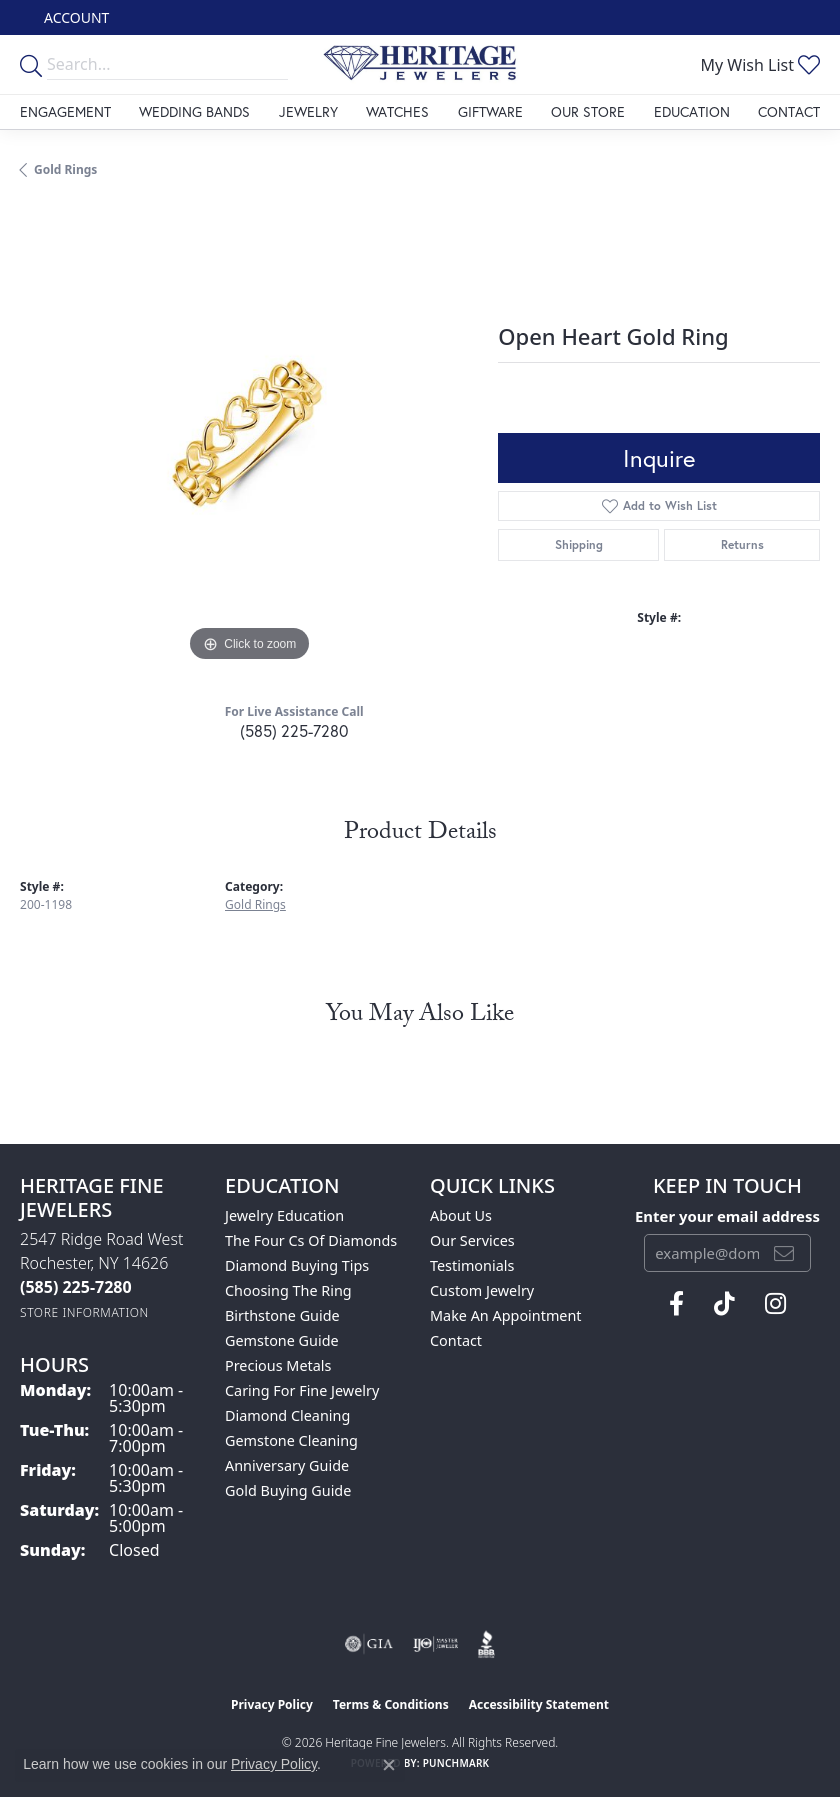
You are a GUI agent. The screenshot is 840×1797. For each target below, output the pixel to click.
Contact (789, 111)
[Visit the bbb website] (486, 1644)
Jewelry (308, 111)
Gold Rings (65, 169)
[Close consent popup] (389, 1765)
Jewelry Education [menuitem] (284, 1215)
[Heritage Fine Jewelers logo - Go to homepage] (420, 64)
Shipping (579, 544)
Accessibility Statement (539, 1704)
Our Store (588, 111)
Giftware (490, 111)
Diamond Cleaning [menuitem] (287, 1415)
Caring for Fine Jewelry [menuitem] (302, 1390)
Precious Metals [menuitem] (278, 1365)
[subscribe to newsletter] (784, 1253)
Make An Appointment (506, 1315)
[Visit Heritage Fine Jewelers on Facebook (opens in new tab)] (676, 1304)
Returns (742, 544)
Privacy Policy (272, 1704)
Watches (397, 111)
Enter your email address (727, 1216)
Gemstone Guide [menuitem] (282, 1340)
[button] (74, 17)
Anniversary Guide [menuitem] (287, 1465)
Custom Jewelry (482, 1290)
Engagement (65, 111)
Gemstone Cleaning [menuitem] (291, 1440)
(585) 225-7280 (294, 730)
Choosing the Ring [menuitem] (288, 1290)
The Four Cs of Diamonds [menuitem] (311, 1240)
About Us (461, 1215)
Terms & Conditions (391, 1704)
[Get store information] (84, 1312)
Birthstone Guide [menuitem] (282, 1315)
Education (692, 111)
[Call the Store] (76, 1287)
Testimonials (472, 1265)
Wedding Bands (194, 111)
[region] (249, 438)
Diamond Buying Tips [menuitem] (297, 1265)
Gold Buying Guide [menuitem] (288, 1490)
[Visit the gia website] (369, 1644)
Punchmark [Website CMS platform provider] (456, 1763)
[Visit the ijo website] (435, 1644)
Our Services (472, 1240)
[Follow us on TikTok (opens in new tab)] (724, 1304)
